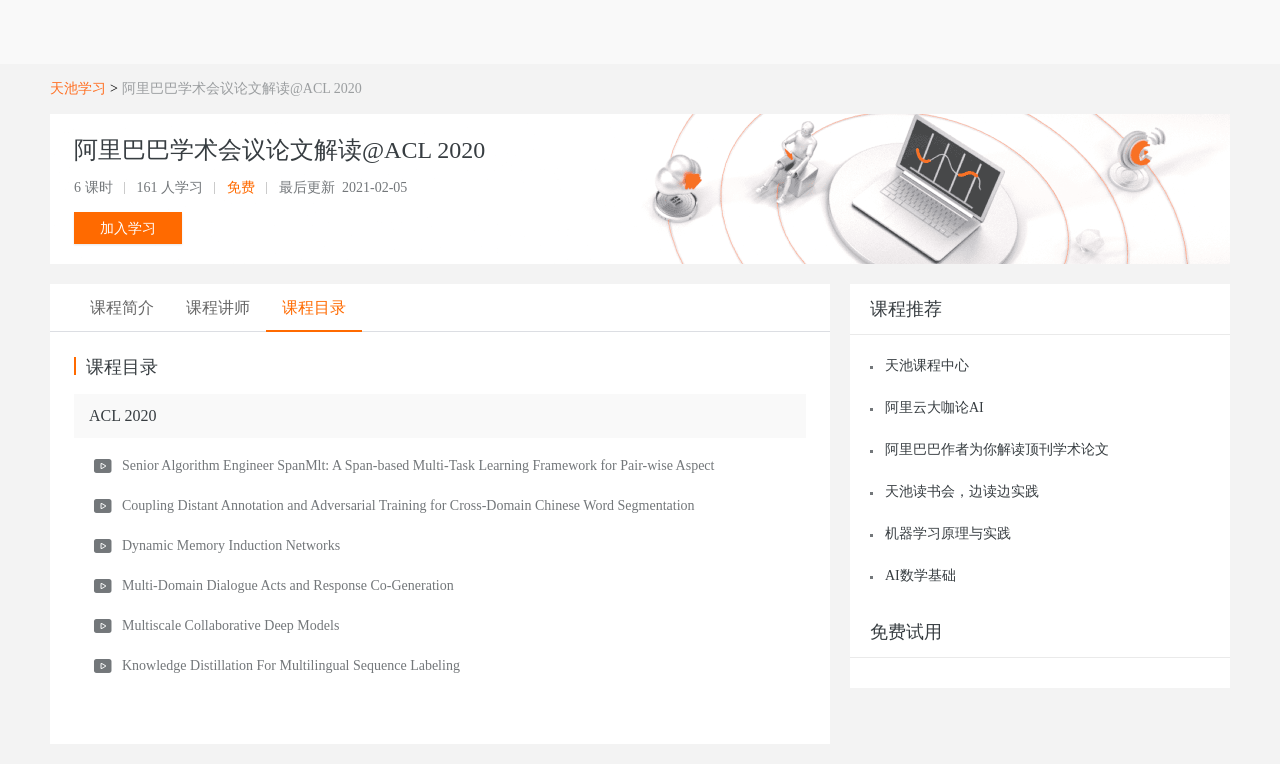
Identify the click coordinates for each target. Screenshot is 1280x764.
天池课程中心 (927, 365)
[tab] (122, 308)
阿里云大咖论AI (934, 407)
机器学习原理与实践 (948, 533)
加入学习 (128, 228)
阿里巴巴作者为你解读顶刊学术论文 (997, 449)
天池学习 (78, 88)
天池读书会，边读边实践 (962, 491)
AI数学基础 (920, 575)
